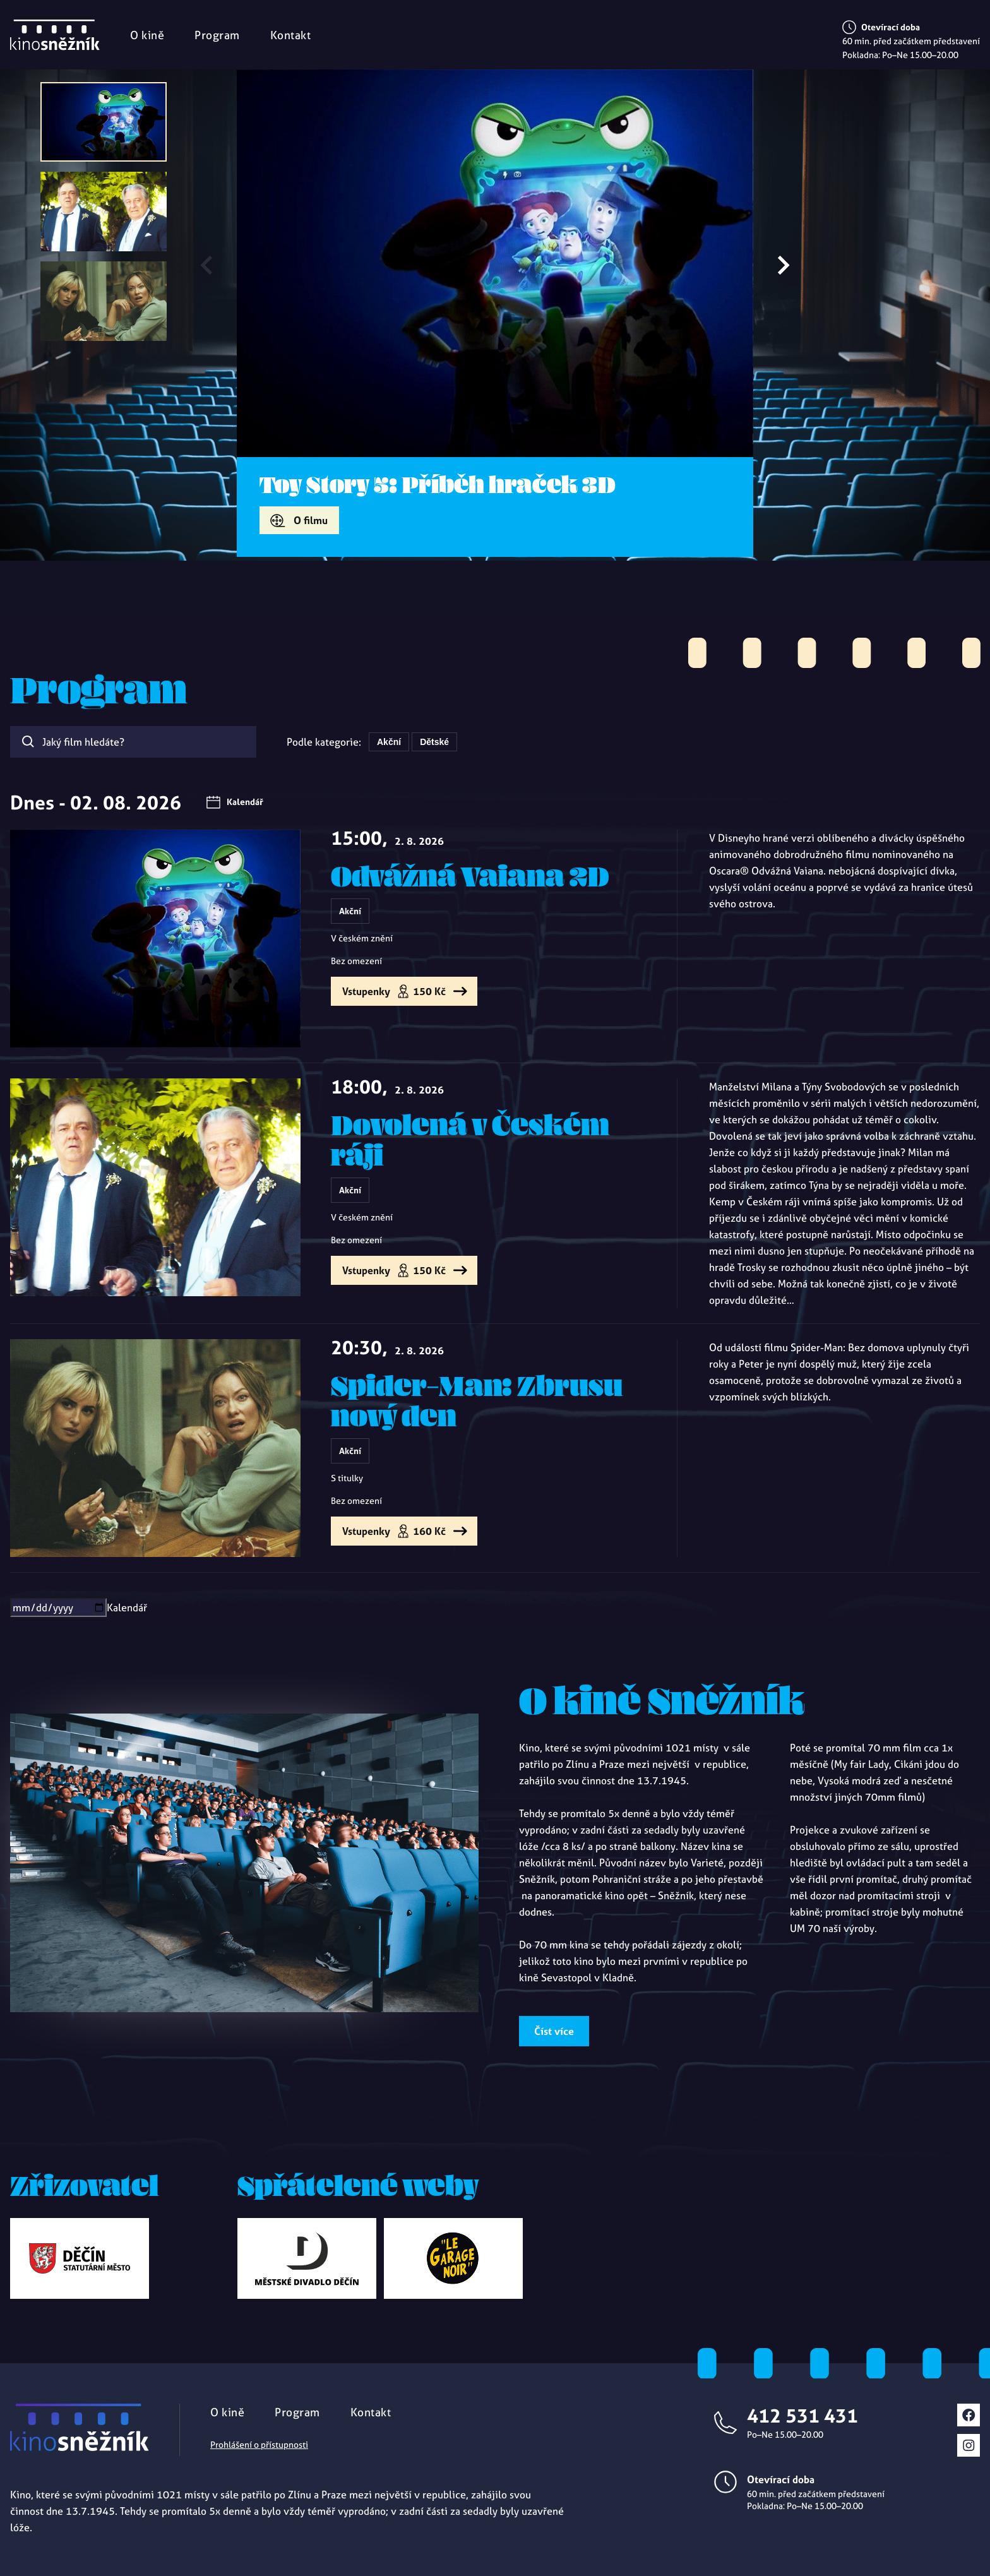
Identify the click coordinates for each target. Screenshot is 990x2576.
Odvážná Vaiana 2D (470, 876)
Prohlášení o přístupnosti (259, 2444)
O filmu (311, 520)
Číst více (554, 2031)
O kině (147, 35)
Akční (389, 742)
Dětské (434, 742)
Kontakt (290, 35)
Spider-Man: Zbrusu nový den (477, 1400)
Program (217, 35)
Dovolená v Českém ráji (470, 1139)
